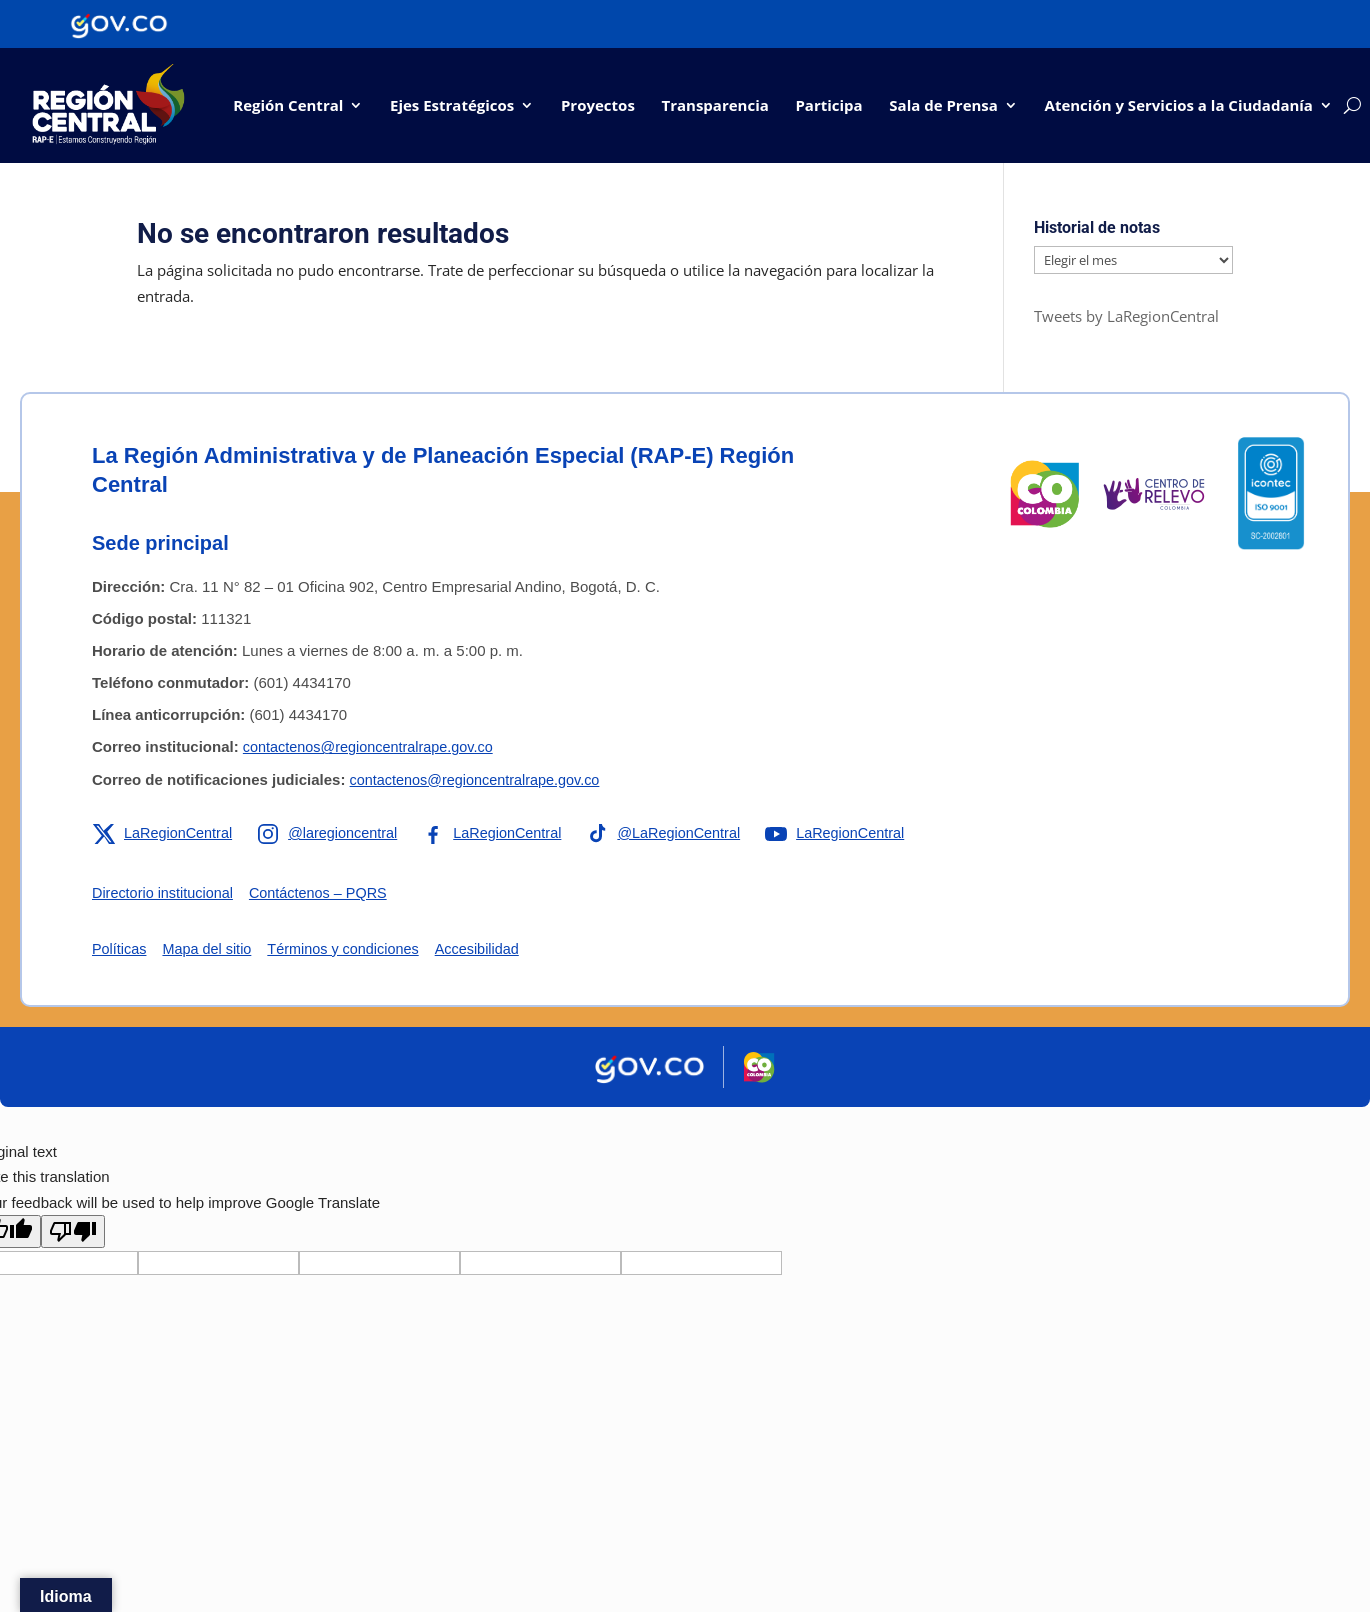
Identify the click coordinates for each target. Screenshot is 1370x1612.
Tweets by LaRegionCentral (1126, 317)
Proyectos (598, 105)
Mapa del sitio (211, 949)
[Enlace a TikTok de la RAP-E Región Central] (679, 834)
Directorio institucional (165, 893)
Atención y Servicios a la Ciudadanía (1179, 105)
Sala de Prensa (943, 105)
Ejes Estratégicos (452, 105)
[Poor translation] (73, 1232)
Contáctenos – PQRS (326, 893)
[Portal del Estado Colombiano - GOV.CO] (119, 24)
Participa (828, 105)
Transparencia (714, 105)
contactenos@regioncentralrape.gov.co (373, 747)
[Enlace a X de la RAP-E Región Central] (164, 834)
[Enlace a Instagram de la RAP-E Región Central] (334, 834)
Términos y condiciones (352, 949)
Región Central (288, 105)
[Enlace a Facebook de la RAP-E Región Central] (502, 834)
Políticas (120, 949)
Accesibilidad (491, 949)
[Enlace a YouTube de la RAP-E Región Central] (855, 834)
